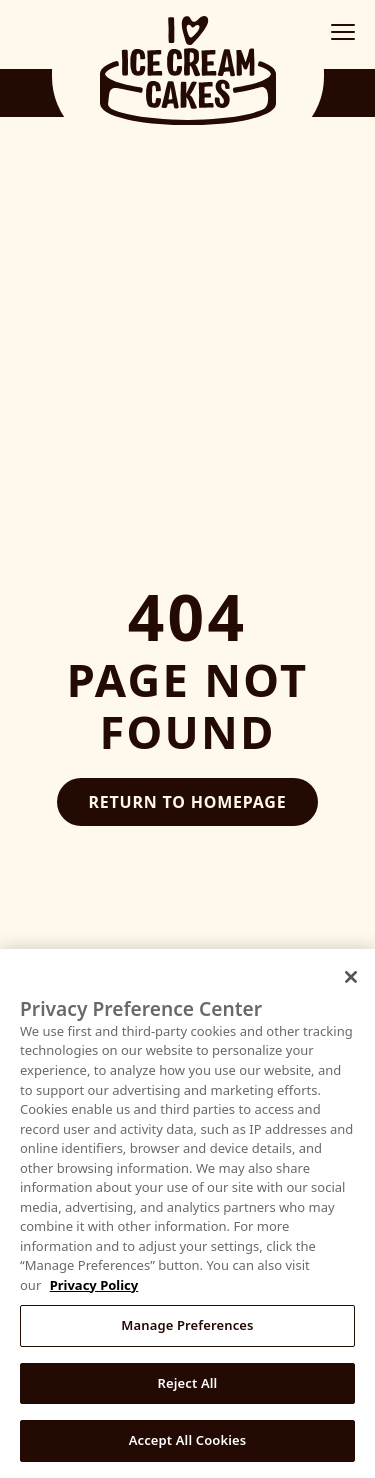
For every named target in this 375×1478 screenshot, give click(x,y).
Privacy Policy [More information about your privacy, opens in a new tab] (94, 1285)
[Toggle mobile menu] (343, 32)
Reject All (188, 1383)
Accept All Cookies (188, 1440)
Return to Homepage (188, 802)
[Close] (351, 977)
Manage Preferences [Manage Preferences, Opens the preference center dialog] (187, 1325)
